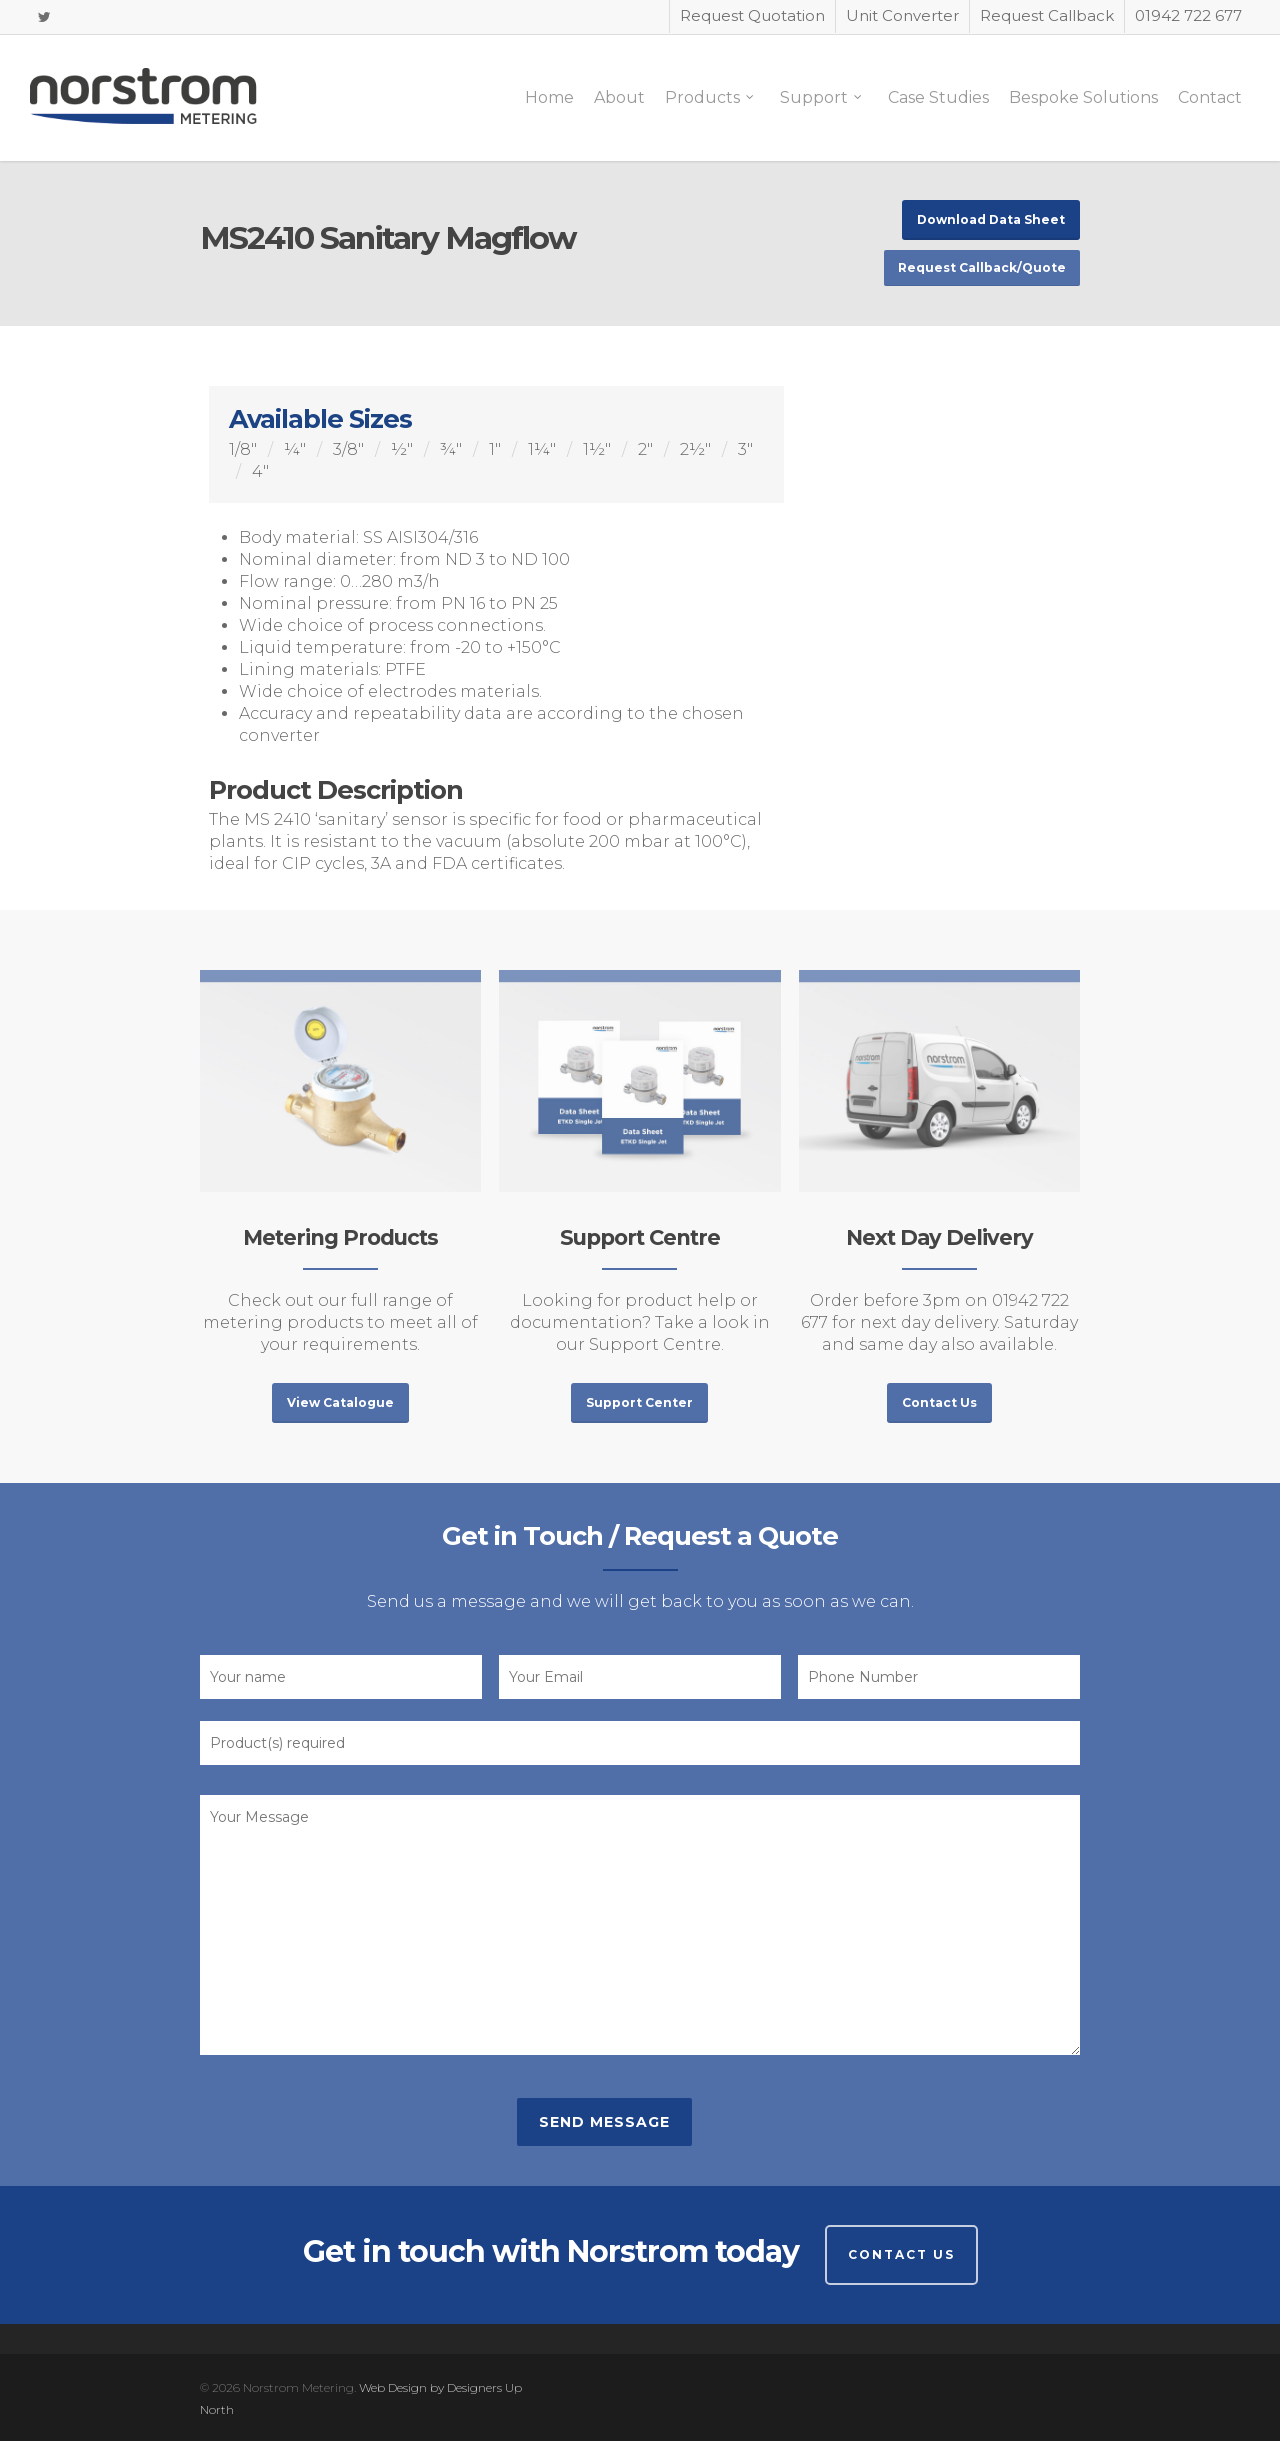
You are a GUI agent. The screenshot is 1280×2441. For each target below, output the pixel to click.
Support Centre (640, 1237)
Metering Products (340, 1237)
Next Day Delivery (939, 1237)
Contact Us (901, 2254)
